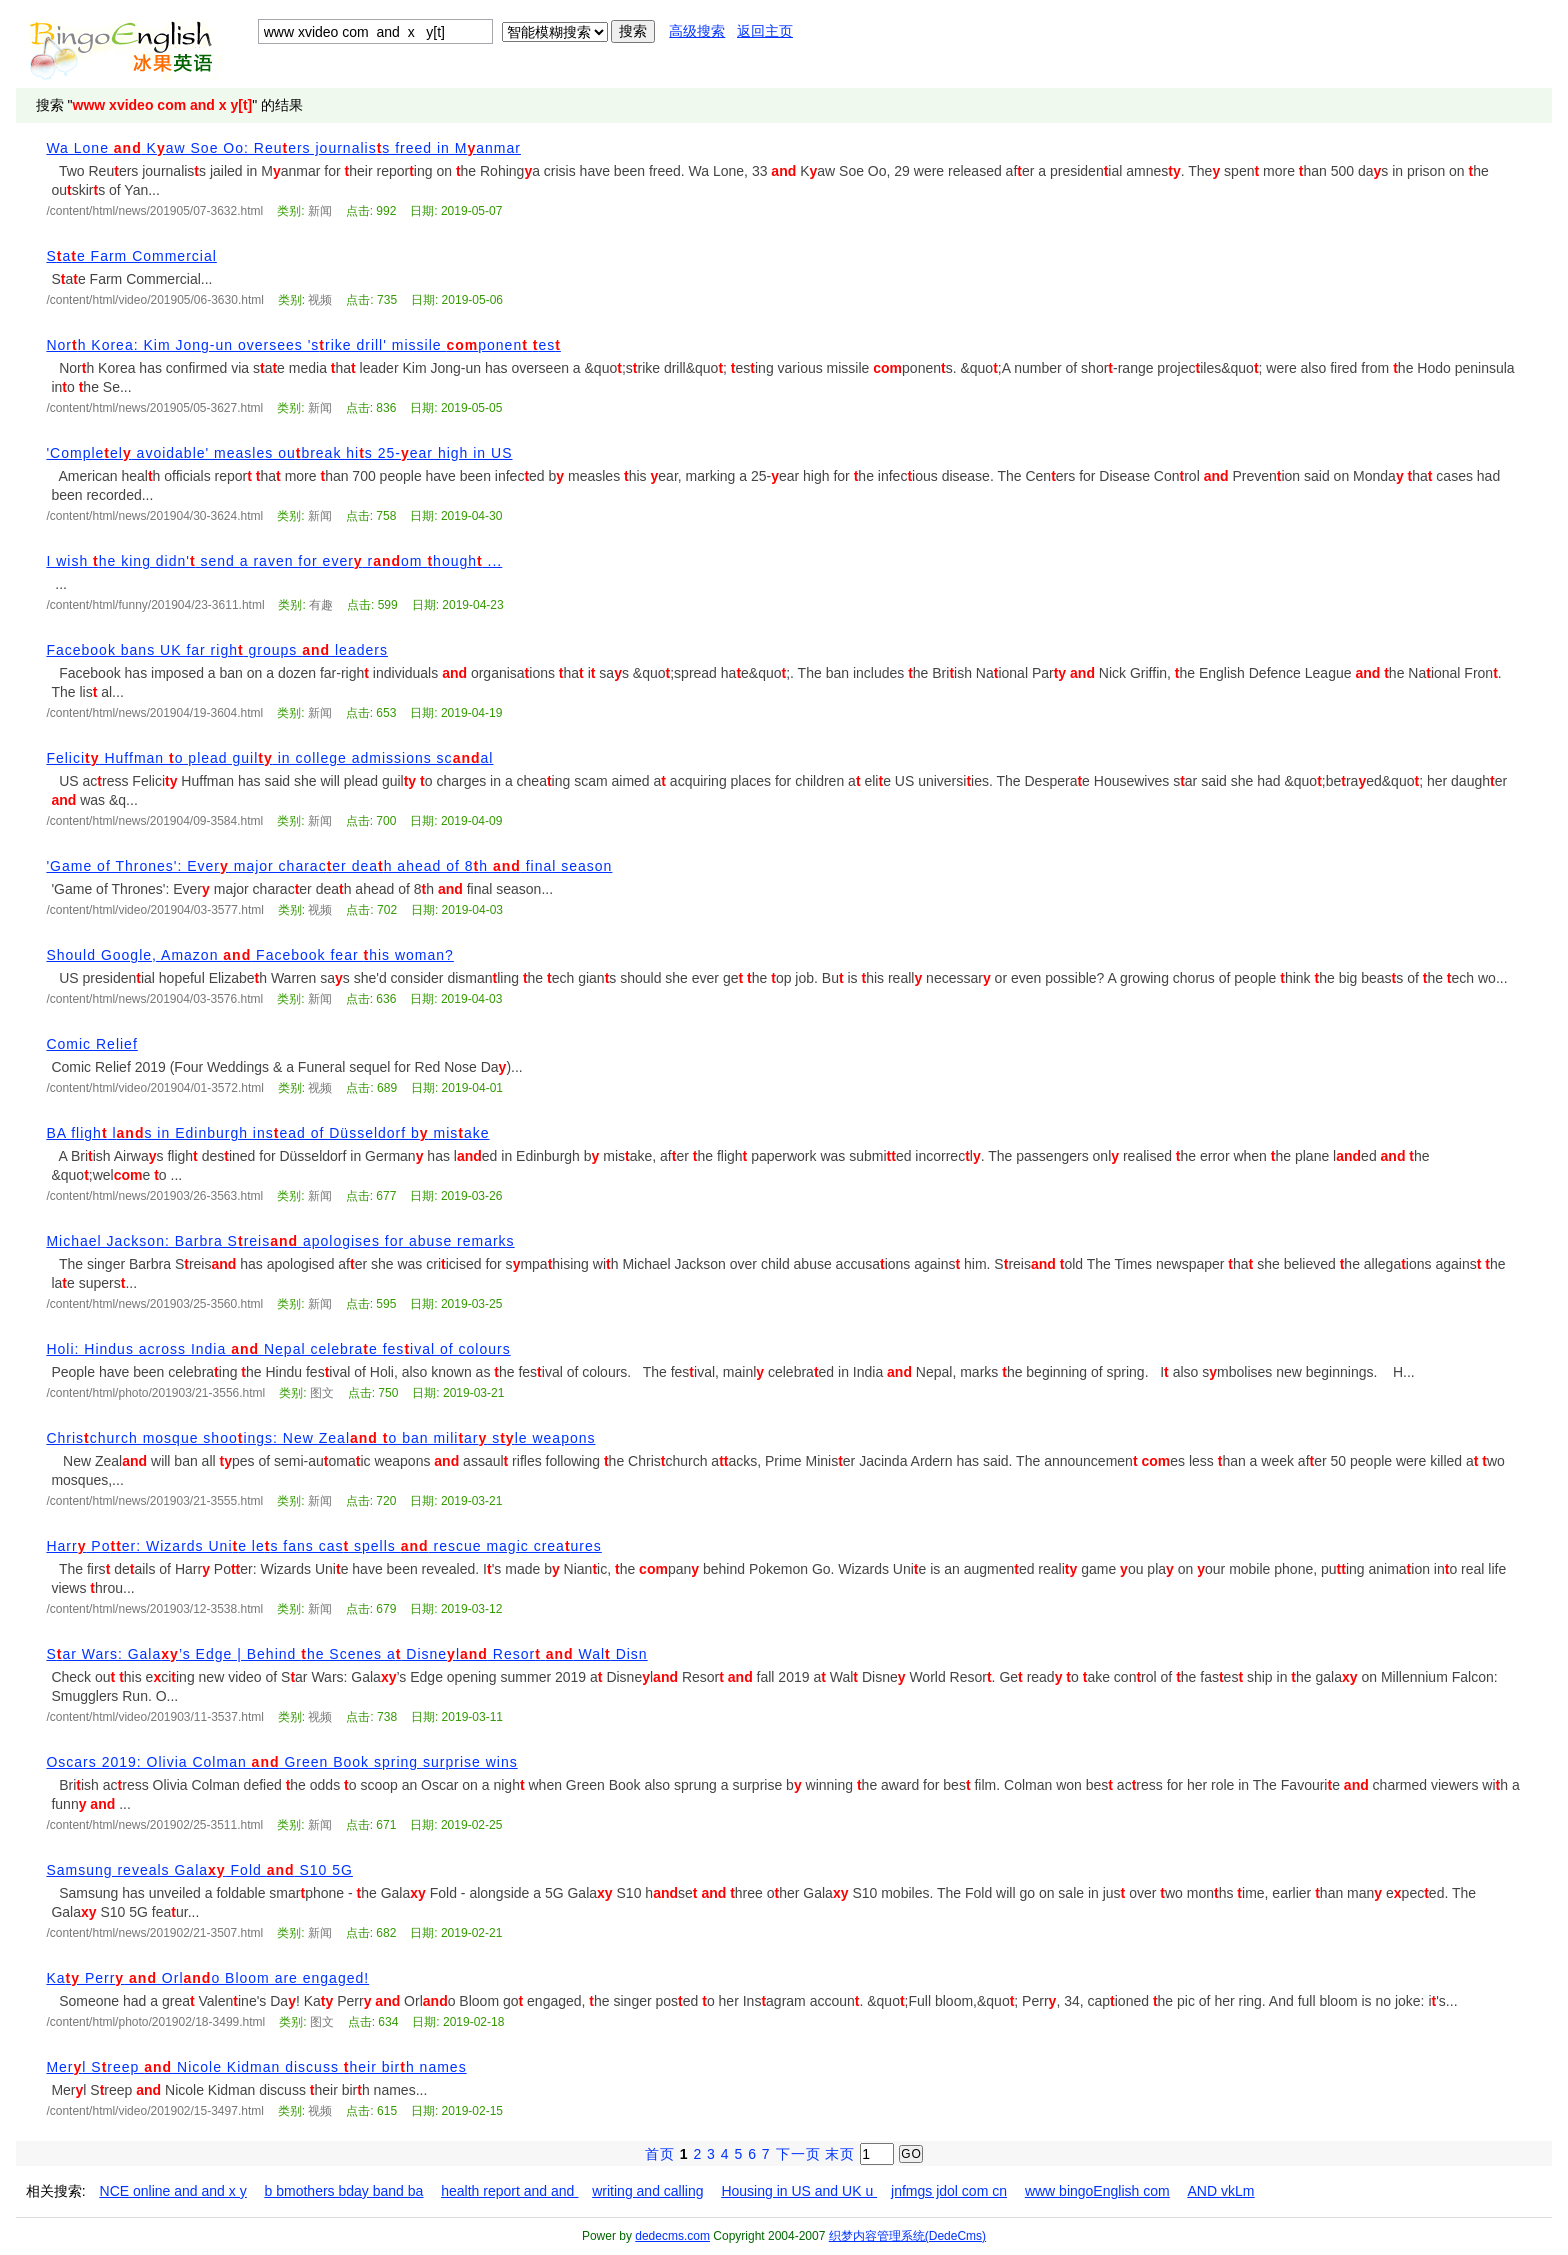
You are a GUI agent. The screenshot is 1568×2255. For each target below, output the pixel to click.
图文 (322, 1393)
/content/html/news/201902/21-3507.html (154, 1933)
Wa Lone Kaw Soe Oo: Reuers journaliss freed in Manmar (283, 148)
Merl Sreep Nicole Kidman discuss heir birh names (256, 2067)
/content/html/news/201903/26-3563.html (154, 1196)
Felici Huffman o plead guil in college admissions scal (269, 758)
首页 (660, 2154)
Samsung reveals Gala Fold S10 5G (199, 1870)
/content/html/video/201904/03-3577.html (154, 910)
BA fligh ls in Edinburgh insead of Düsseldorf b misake (267, 1133)
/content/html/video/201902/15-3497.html (154, 2111)
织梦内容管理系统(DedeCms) (907, 2236)
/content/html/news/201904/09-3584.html (154, 821)
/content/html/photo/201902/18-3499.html (155, 2022)
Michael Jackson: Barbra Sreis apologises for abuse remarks (280, 1241)
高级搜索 (697, 31)
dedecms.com (672, 2236)
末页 (840, 2154)
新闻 (320, 211)
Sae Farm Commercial (131, 256)
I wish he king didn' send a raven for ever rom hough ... (274, 561)
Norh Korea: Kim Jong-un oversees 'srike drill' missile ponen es (303, 345)
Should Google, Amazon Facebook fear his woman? (249, 955)
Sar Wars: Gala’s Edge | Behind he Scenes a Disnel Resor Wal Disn (346, 1654)
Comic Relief (91, 1044)
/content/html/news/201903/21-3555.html (154, 1501)
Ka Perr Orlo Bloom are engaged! (207, 1978)
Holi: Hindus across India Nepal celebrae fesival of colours (278, 1349)
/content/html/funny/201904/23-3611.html (155, 605)
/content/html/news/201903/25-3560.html (154, 1304)
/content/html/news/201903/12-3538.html (154, 1609)
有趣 (321, 605)
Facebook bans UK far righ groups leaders (217, 650)
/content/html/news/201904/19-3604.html (154, 713)
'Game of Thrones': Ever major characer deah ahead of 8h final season (329, 866)
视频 (320, 300)
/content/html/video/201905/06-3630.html (154, 300)
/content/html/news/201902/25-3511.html (154, 1825)
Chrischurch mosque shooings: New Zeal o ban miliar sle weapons (320, 1438)
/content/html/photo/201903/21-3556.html (155, 1393)
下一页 (798, 2154)
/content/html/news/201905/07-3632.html (154, 211)
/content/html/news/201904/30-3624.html (154, 516)
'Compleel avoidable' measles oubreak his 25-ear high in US (279, 453)
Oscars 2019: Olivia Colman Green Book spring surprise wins (281, 1762)
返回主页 (765, 31)
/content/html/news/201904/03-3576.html (154, 999)
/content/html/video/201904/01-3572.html (154, 1088)
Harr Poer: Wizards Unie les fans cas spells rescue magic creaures (323, 1546)
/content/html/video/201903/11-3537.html (154, 1717)
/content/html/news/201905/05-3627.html (154, 408)
